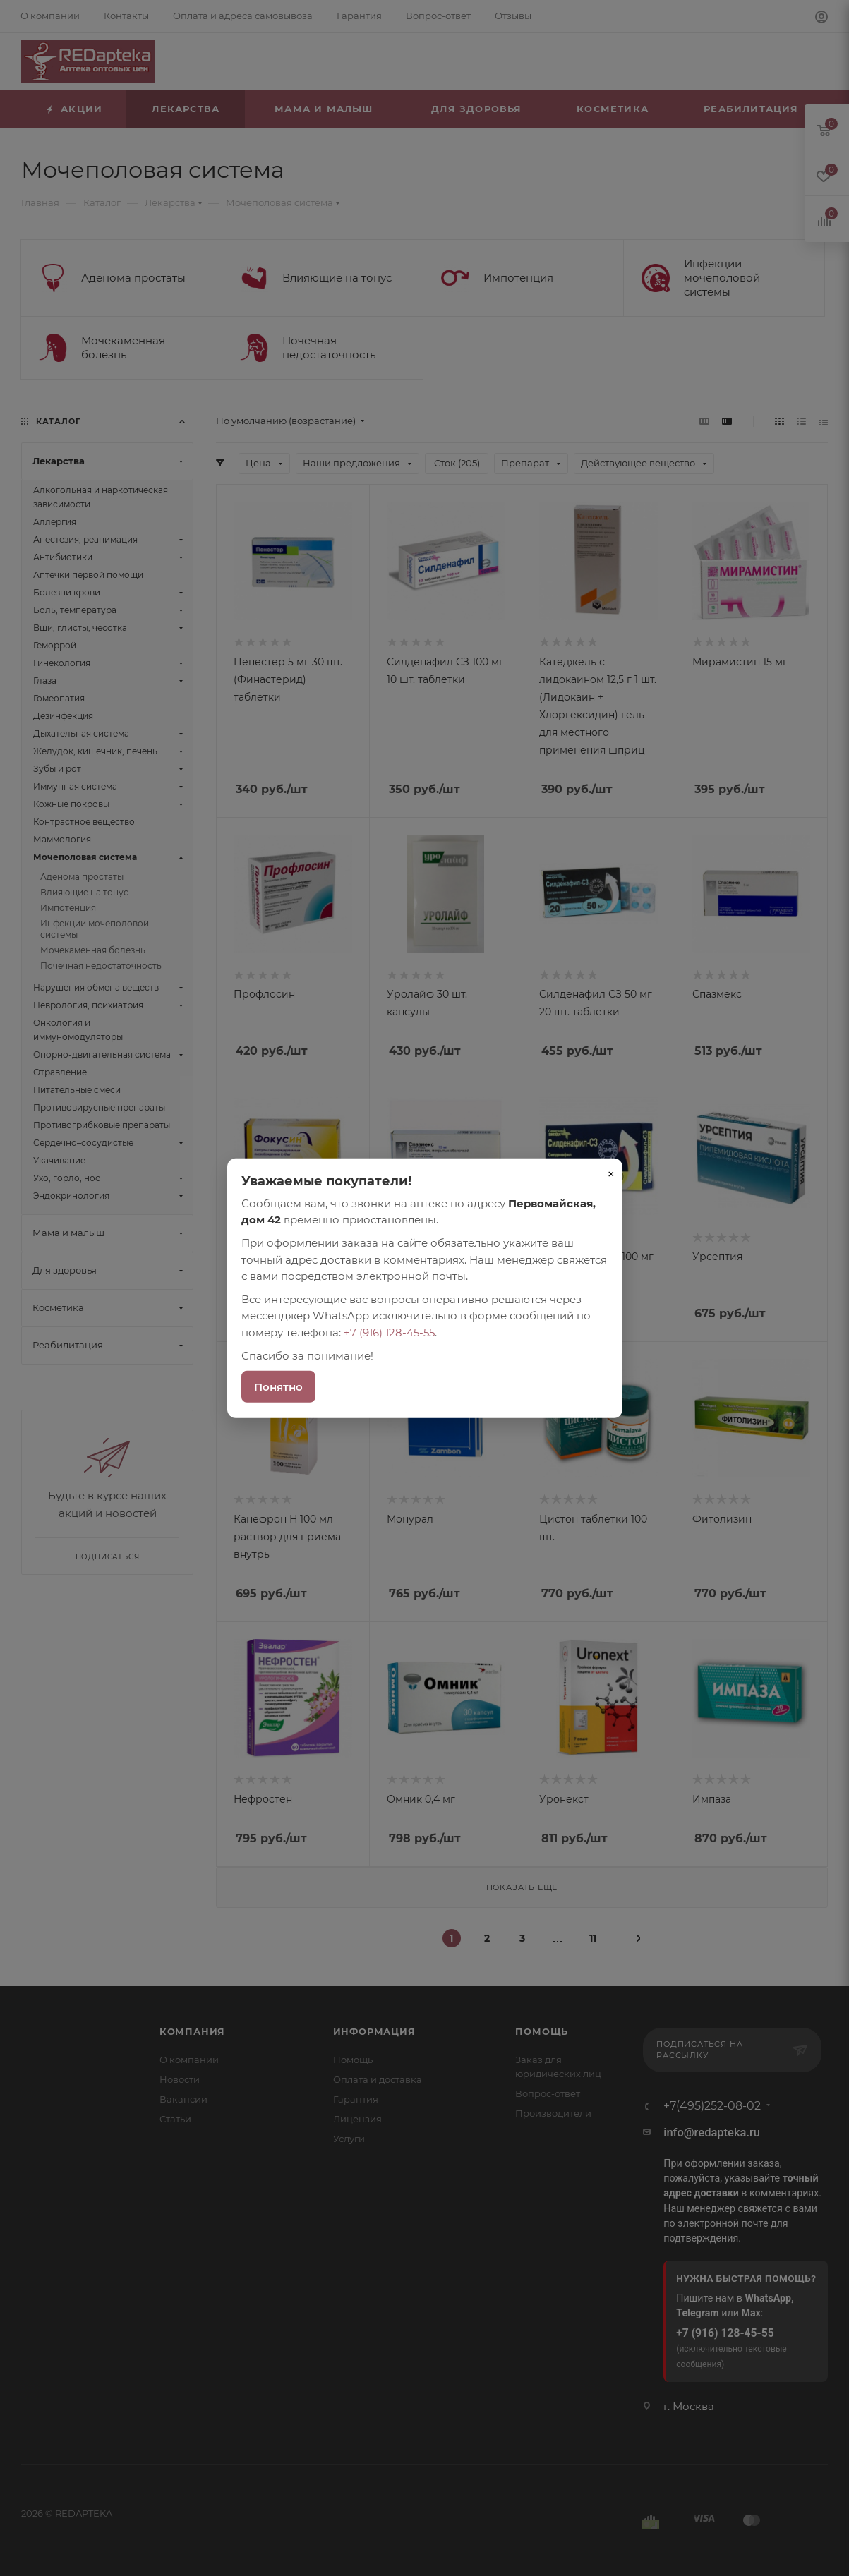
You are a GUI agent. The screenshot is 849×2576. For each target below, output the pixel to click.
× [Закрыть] (611, 1173)
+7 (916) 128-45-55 (389, 1331)
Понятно (278, 1386)
